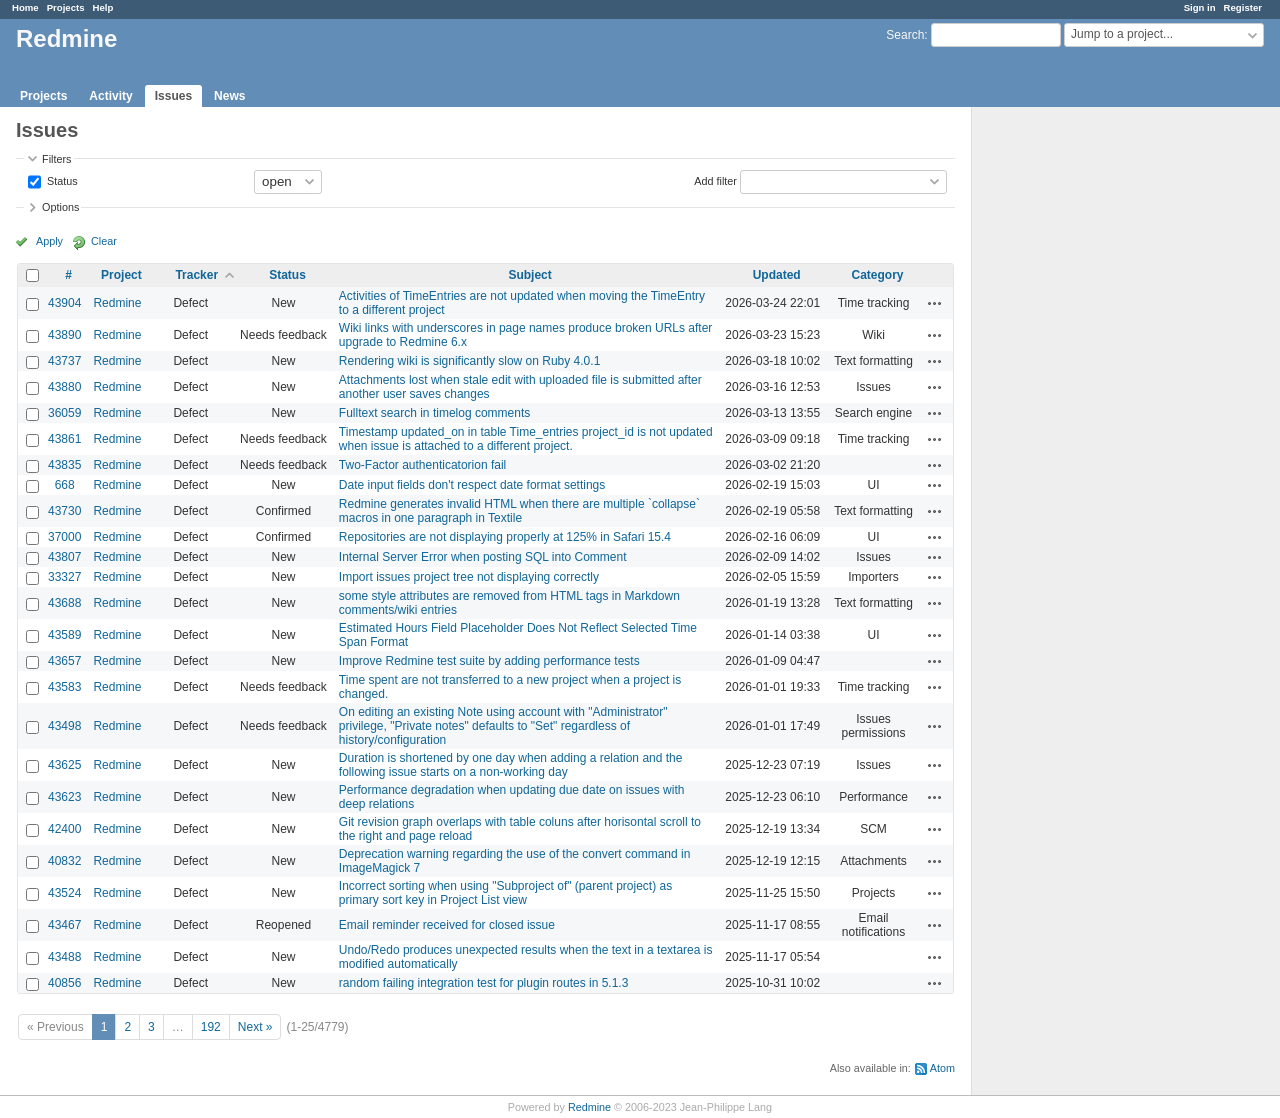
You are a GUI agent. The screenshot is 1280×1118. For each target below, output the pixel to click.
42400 (64, 829)
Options (60, 207)
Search (905, 35)
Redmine (117, 303)
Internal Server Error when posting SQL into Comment (483, 557)
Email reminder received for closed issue (447, 925)
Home (25, 7)
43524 (64, 893)
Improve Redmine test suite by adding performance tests (489, 661)
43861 (64, 439)
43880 (64, 387)
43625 (64, 765)
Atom (942, 1068)
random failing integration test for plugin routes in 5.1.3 (484, 983)
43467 (64, 925)
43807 (64, 557)
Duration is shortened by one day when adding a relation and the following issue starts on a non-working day (511, 765)
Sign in (1200, 7)
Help (103, 7)
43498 (64, 726)
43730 (64, 511)
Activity (110, 96)
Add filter (715, 180)
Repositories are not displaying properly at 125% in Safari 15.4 (505, 537)
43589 (64, 635)
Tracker (196, 275)
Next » (255, 1027)
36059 (64, 413)
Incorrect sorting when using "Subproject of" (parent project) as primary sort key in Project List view (505, 893)
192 (211, 1027)
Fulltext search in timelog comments (434, 413)
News (229, 96)
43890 (64, 335)
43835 (64, 465)
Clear (104, 241)
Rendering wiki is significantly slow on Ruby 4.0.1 (469, 361)
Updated (777, 275)
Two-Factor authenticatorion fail (422, 465)
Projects (66, 7)
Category (878, 275)
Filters (56, 159)
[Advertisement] (1072, 421)
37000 (64, 537)
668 (65, 485)
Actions (935, 303)
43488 (64, 957)
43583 (64, 687)
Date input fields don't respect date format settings (472, 485)
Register (1243, 7)
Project (121, 275)
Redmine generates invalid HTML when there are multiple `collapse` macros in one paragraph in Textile (519, 511)
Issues (173, 96)
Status (61, 180)
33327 (64, 577)
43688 (64, 603)
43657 (64, 661)
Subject (529, 275)
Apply (49, 241)
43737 (64, 361)
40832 (64, 861)
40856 (64, 983)
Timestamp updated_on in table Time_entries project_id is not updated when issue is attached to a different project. (526, 439)
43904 (64, 303)
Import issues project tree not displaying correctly (469, 577)
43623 (64, 797)
